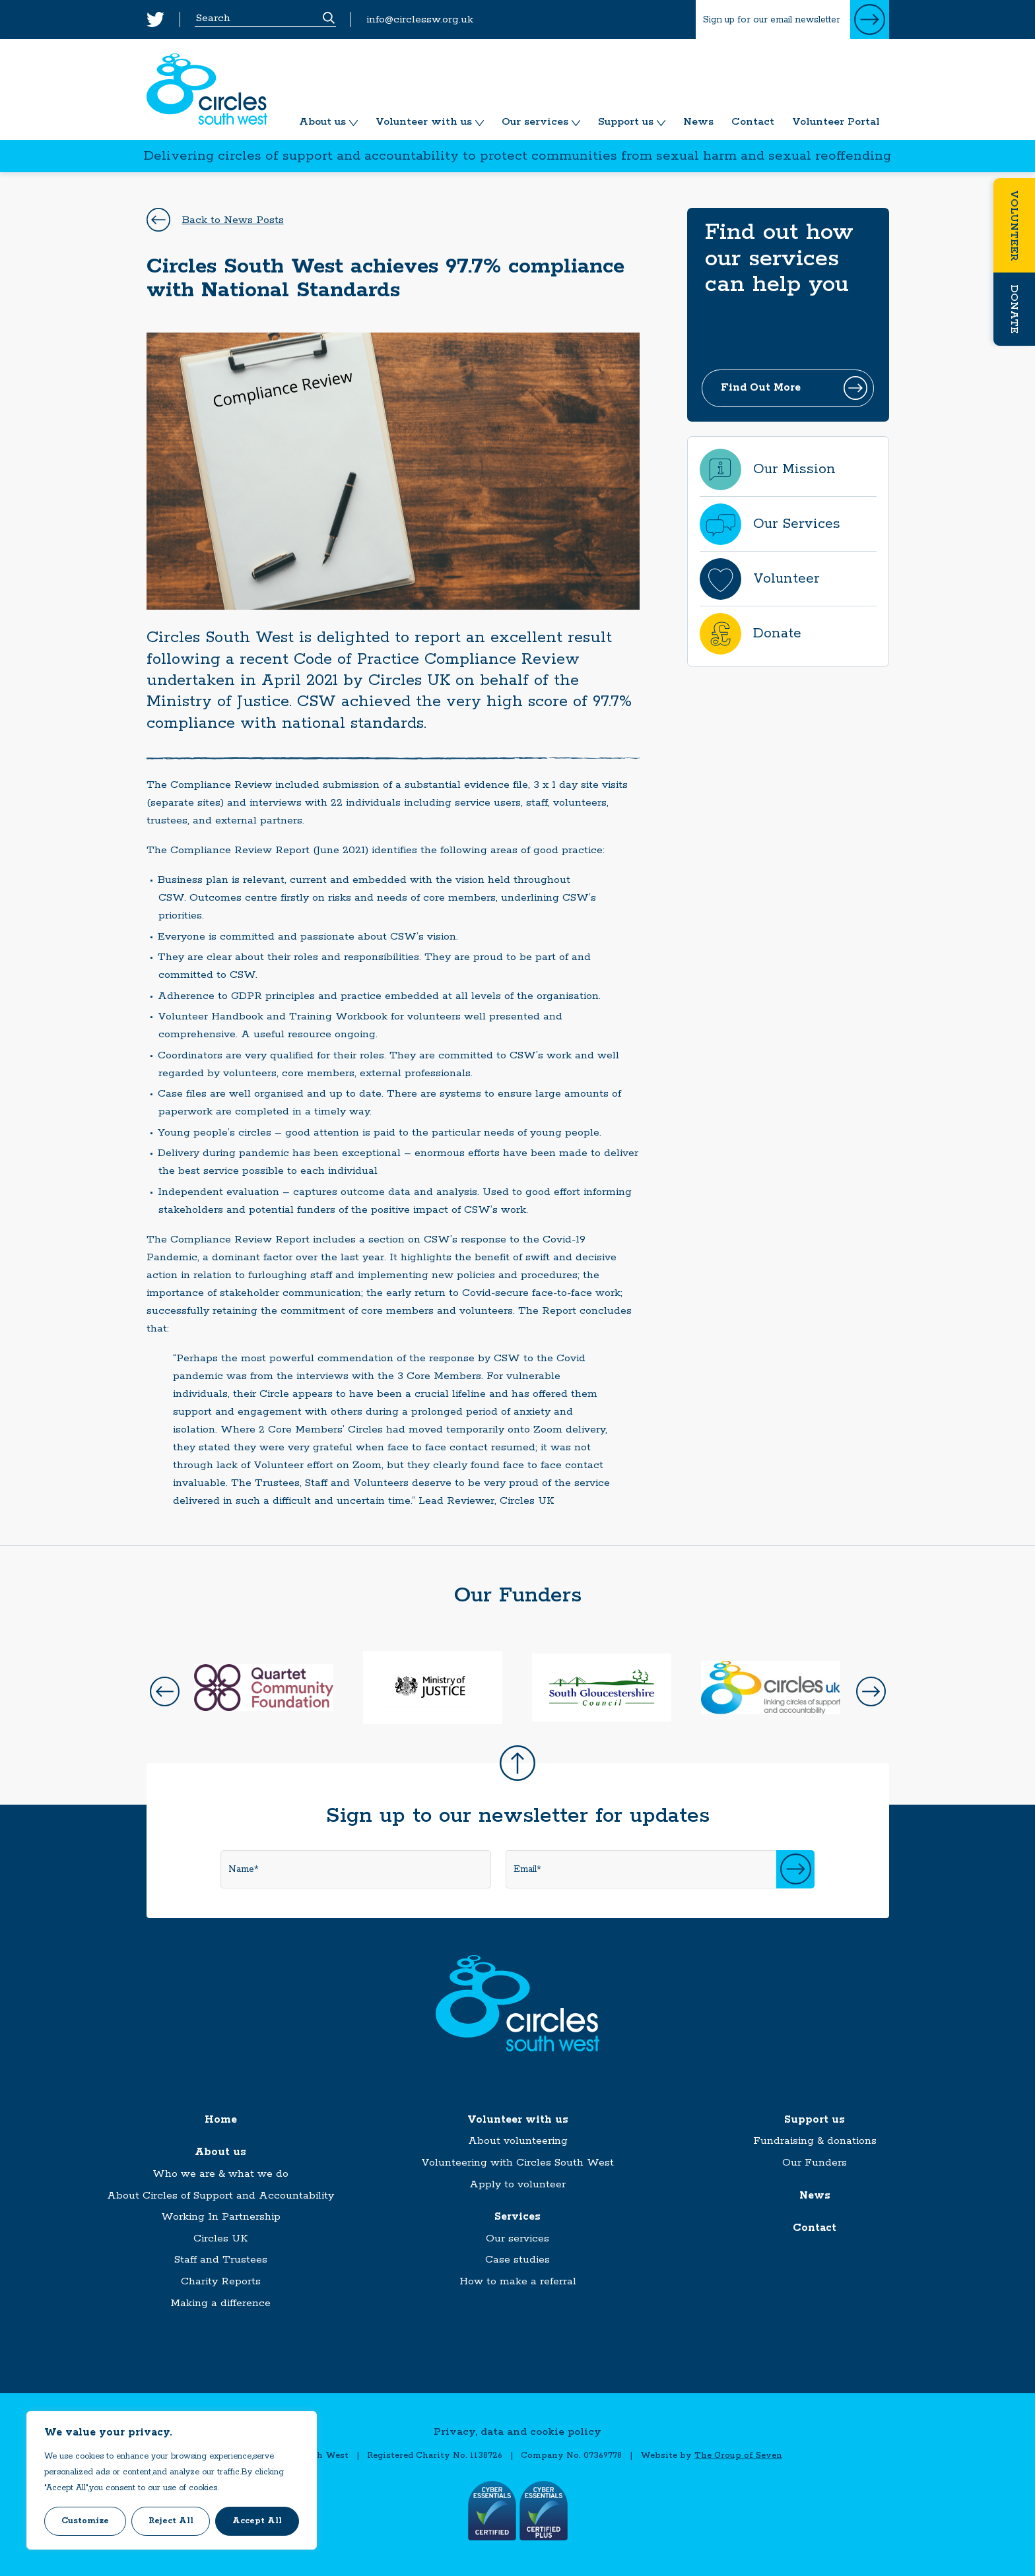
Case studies (517, 2260)
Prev (165, 1691)
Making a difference (220, 2303)
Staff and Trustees (220, 2260)
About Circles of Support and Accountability (220, 2196)
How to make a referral (517, 2281)
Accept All (257, 2521)
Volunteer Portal (836, 122)
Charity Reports (221, 2281)
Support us (625, 122)
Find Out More (761, 388)
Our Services (796, 523)
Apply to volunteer (517, 2184)
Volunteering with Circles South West (517, 2163)
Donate (1014, 309)
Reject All (171, 2521)
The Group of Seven (738, 2455)
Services (517, 2217)
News (698, 122)
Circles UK (220, 2238)
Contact (752, 122)
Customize (85, 2521)
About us (322, 122)
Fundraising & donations (815, 2141)
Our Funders (814, 2163)
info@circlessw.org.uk (419, 19)
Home (221, 2120)
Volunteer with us (424, 122)
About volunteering (518, 2141)
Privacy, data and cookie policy (517, 2432)
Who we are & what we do (220, 2174)
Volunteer (1014, 225)
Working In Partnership (221, 2217)
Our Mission (794, 469)
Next (871, 1691)
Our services (535, 122)
